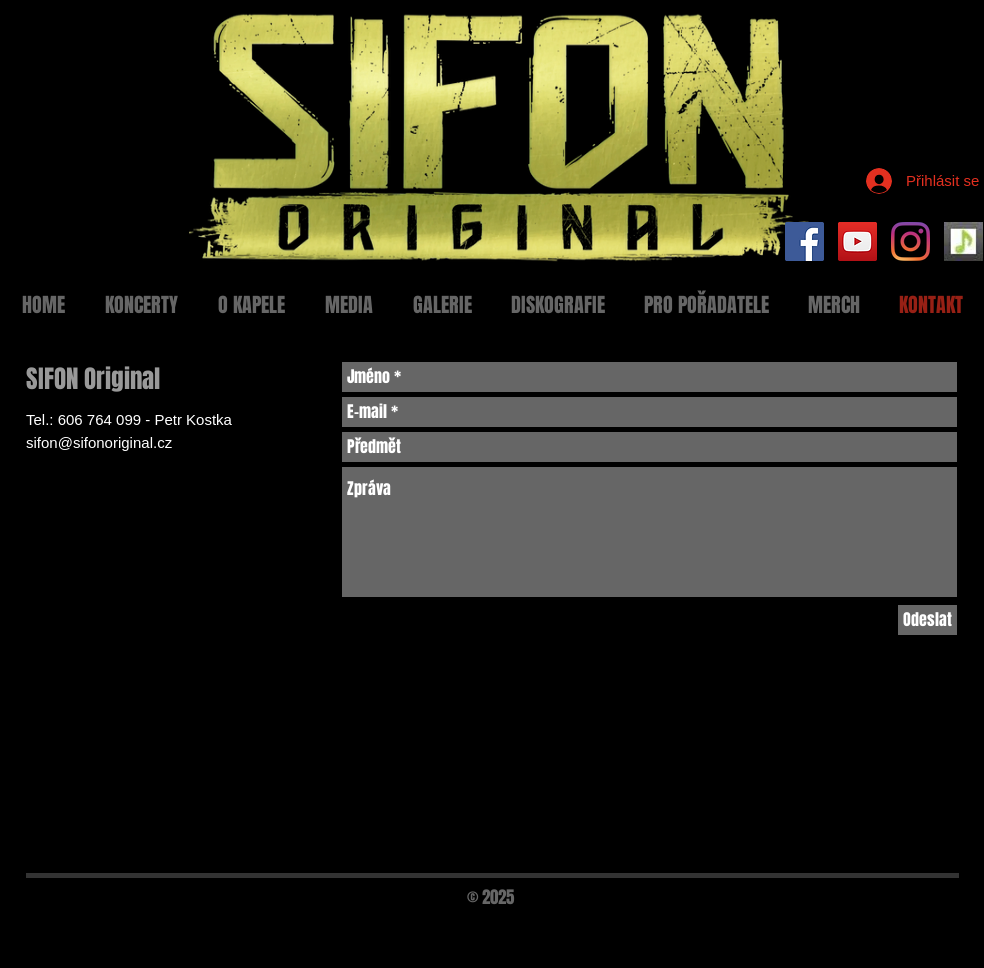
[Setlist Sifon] (963, 241)
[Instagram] (910, 241)
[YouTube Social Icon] (857, 241)
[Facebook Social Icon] (804, 241)
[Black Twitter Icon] (930, 925)
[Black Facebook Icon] (896, 925)
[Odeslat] (927, 620)
